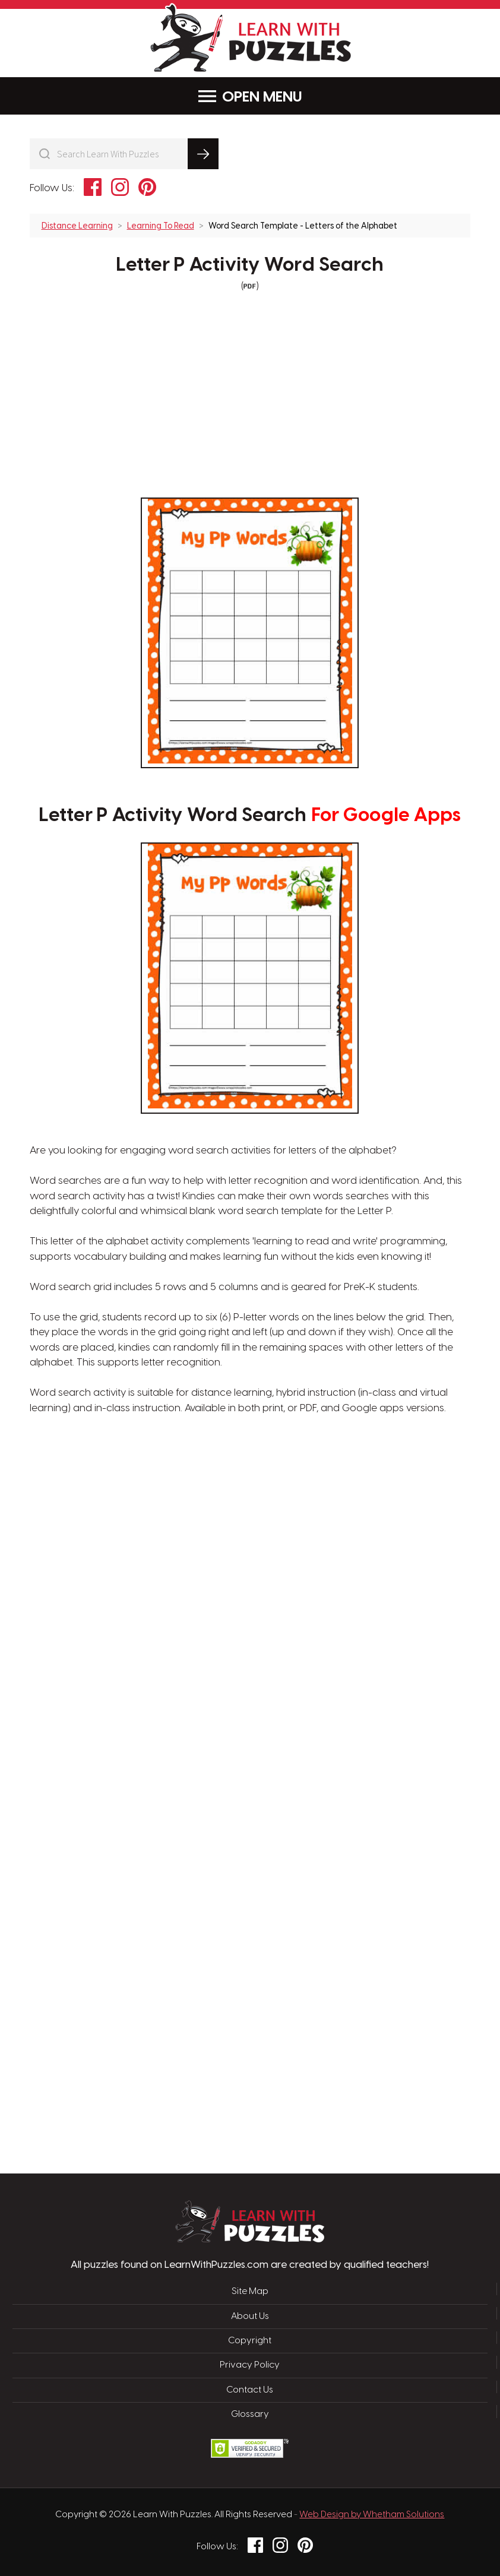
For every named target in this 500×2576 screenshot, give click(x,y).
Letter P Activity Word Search (250, 265)
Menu (250, 96)
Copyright (249, 2341)
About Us (250, 2316)
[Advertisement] (193, 1606)
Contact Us (249, 2390)
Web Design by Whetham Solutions (371, 2515)
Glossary (250, 2414)
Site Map (250, 2291)
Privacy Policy (250, 2365)
